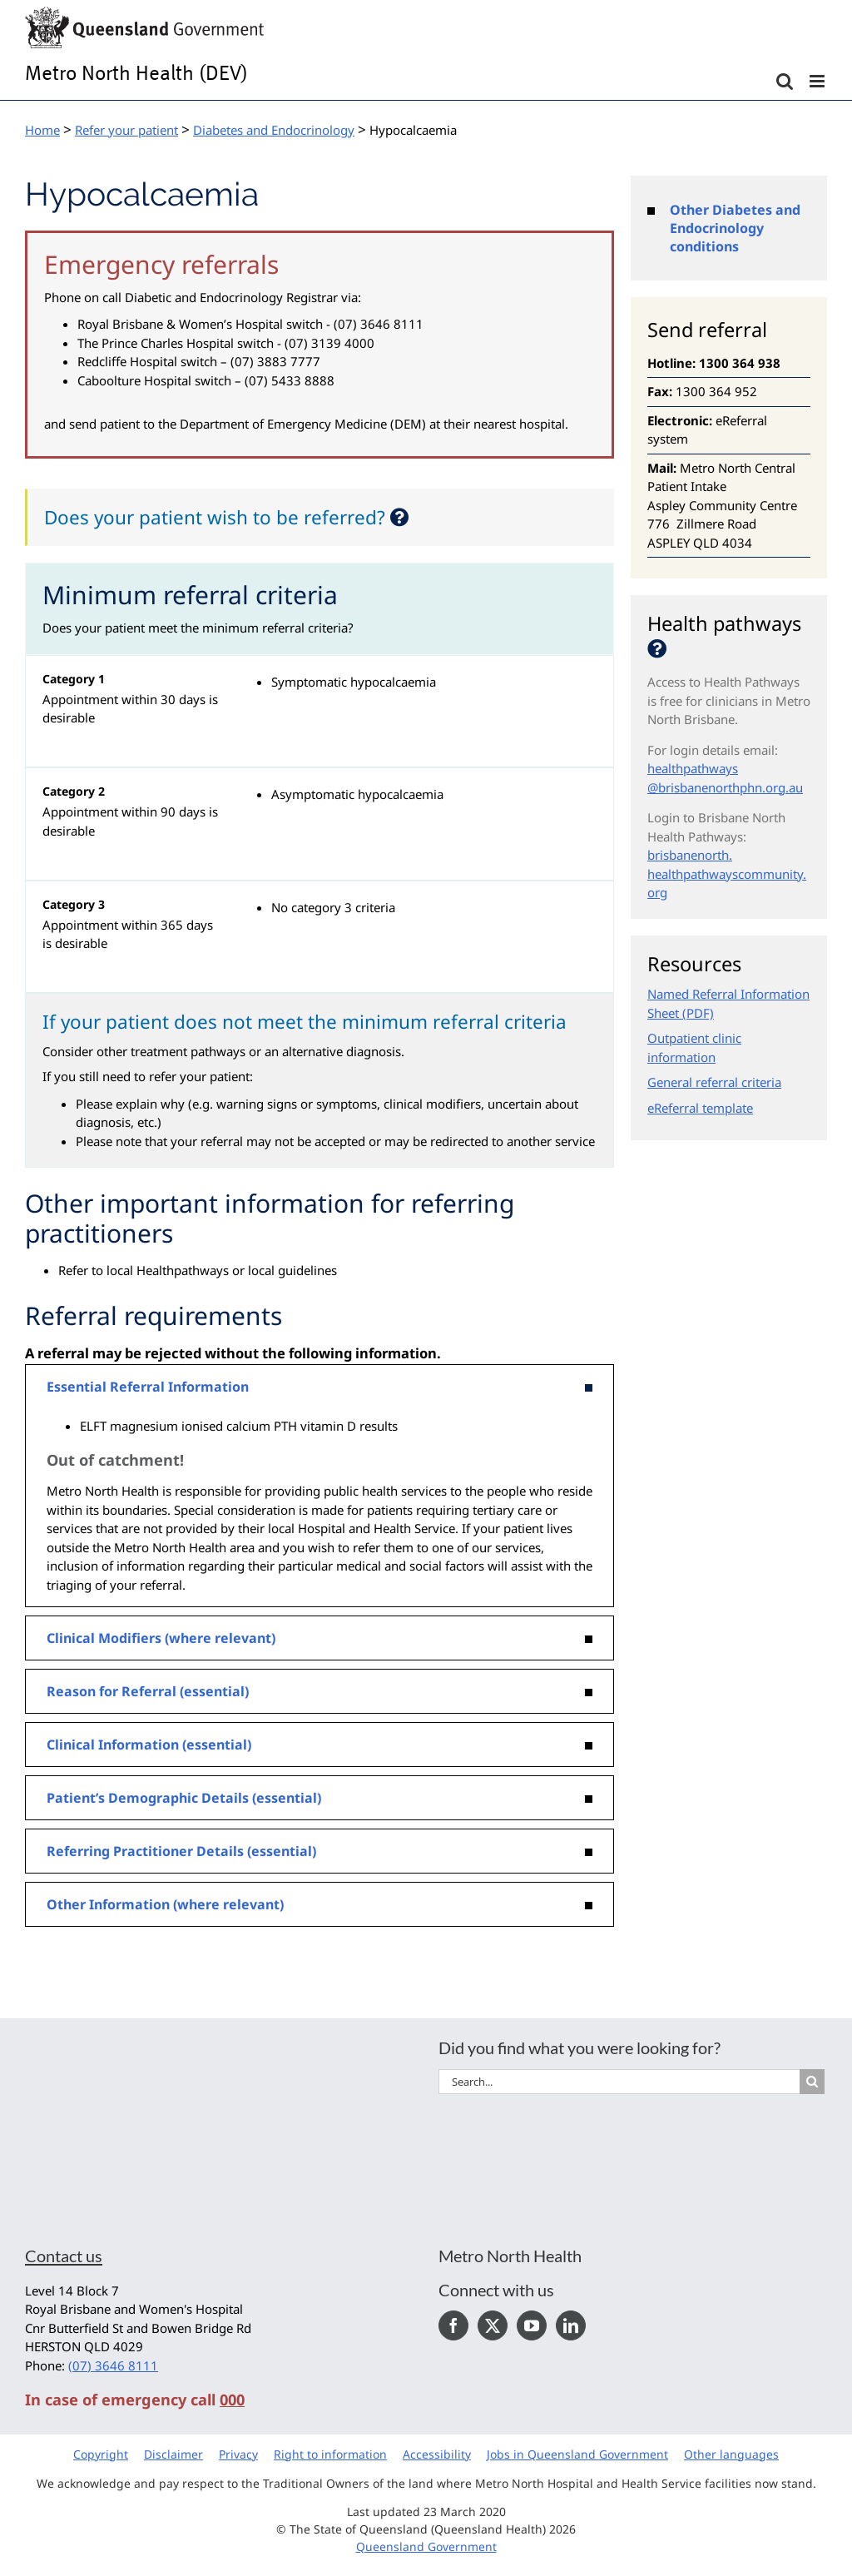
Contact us (63, 2256)
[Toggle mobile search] (784, 81)
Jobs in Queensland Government (577, 2454)
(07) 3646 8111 (113, 2365)
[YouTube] (532, 2325)
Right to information (330, 2454)
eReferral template (700, 1107)
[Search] (812, 2081)
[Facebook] (453, 2325)
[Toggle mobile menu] (818, 81)
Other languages (731, 2454)
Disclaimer (173, 2454)
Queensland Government (426, 2546)
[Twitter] (493, 2325)
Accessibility (437, 2454)
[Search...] (619, 2081)
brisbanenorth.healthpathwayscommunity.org (726, 873)
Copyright (100, 2454)
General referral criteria (714, 1082)
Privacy (238, 2454)
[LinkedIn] (571, 2325)
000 (232, 2400)
